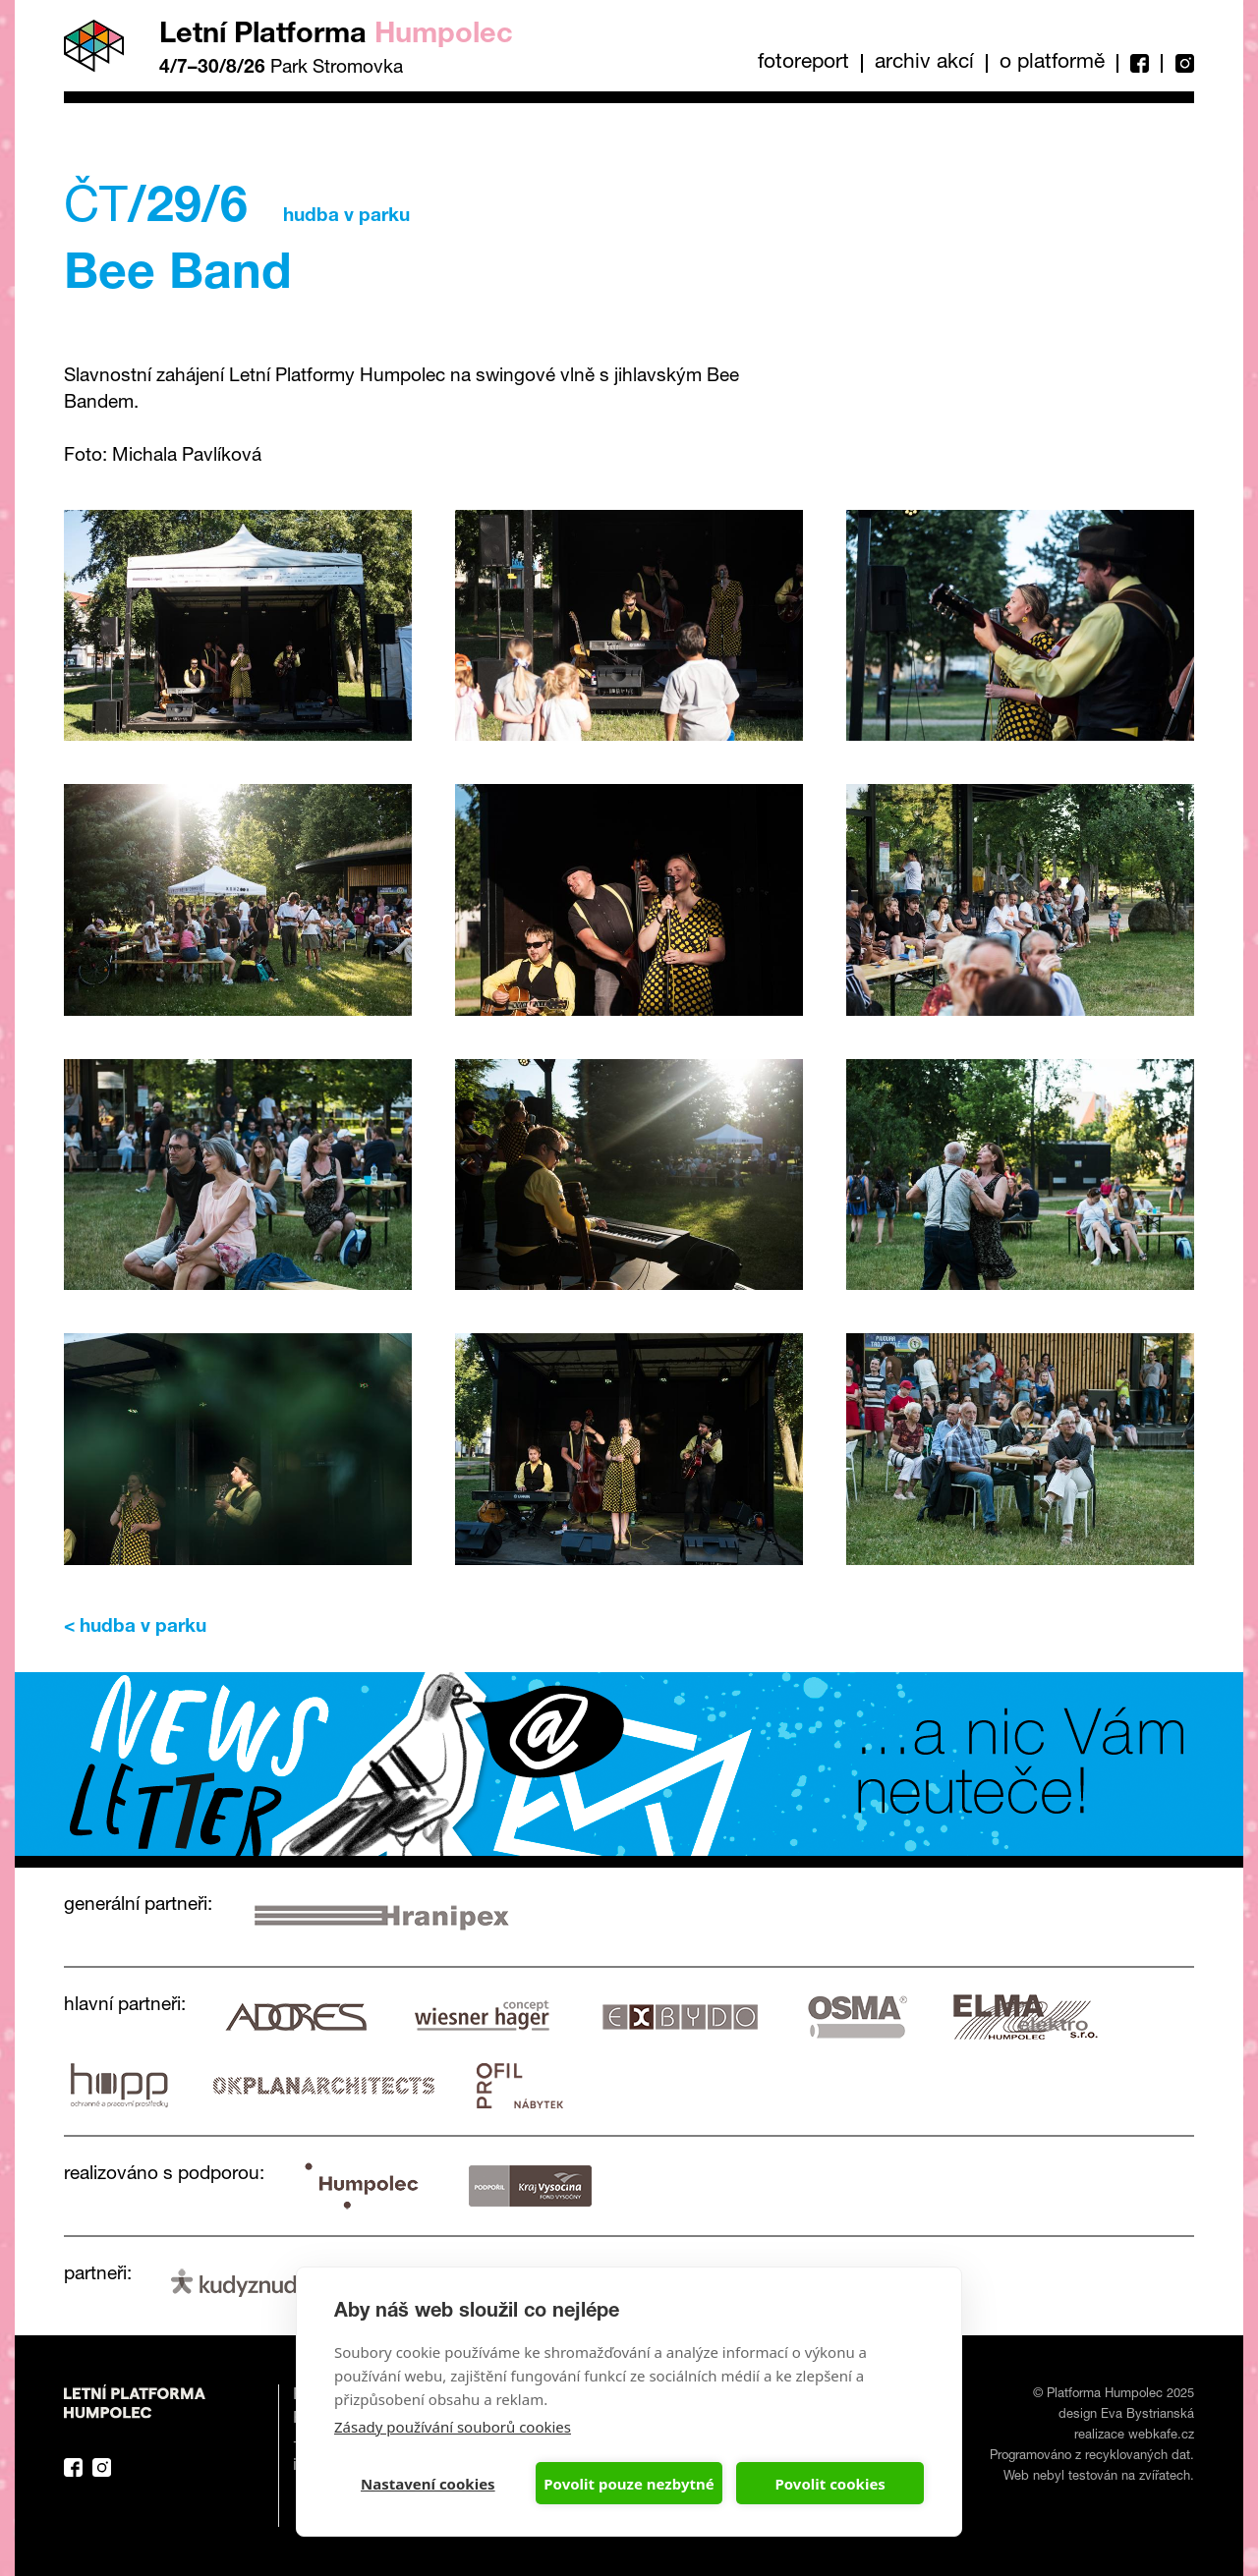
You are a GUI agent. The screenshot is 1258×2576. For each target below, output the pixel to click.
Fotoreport (803, 63)
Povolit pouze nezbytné (628, 2483)
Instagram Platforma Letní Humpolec (101, 2467)
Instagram (1177, 63)
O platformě (1052, 63)
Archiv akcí (924, 63)
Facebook (1138, 63)
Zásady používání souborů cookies (452, 2426)
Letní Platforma (336, 36)
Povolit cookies (829, 2483)
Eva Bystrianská (1147, 2415)
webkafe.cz (1161, 2436)
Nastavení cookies (428, 2483)
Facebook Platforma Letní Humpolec (73, 2467)
